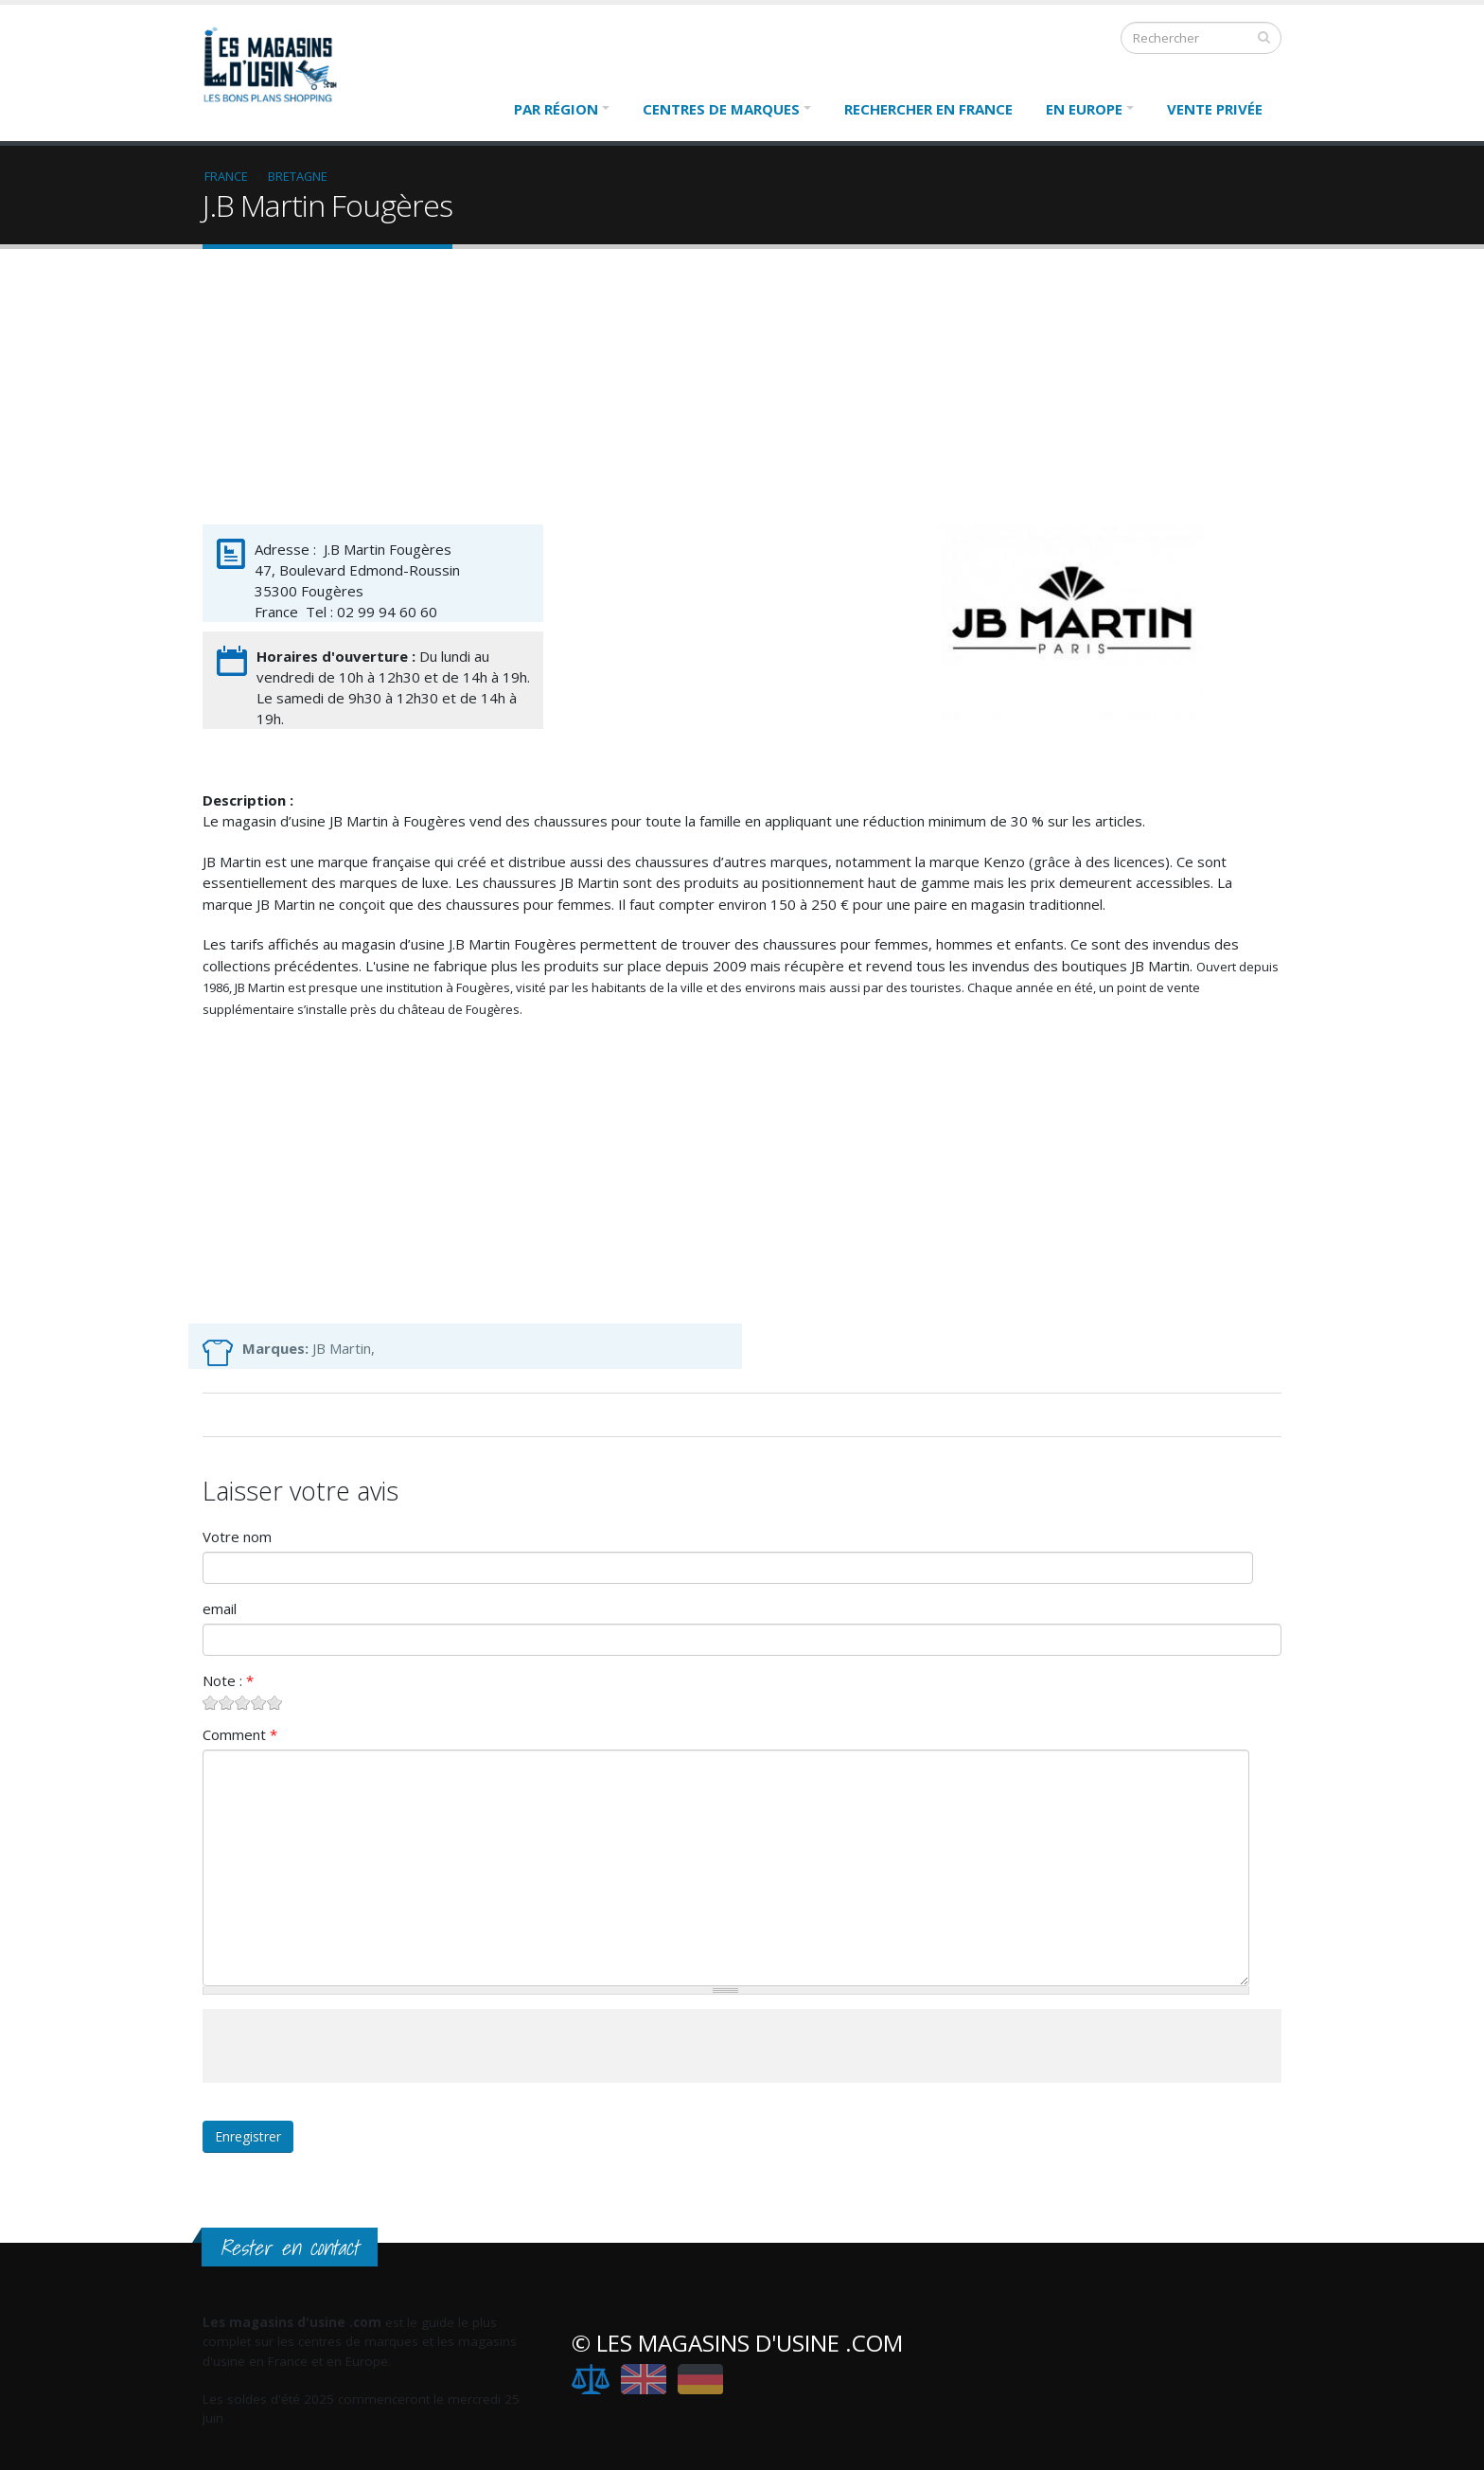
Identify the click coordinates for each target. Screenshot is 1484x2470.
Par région (556, 108)
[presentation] (346, 2046)
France (226, 176)
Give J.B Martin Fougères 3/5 (243, 1703)
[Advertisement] (742, 391)
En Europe (1084, 108)
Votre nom (237, 1536)
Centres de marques (721, 108)
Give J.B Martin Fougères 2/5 (227, 1703)
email (220, 1608)
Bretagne (297, 176)
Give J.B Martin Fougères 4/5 (259, 1703)
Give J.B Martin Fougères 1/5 (211, 1703)
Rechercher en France (928, 108)
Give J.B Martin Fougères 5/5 (275, 1703)
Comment (240, 1734)
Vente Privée (1215, 108)
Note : (228, 1680)
